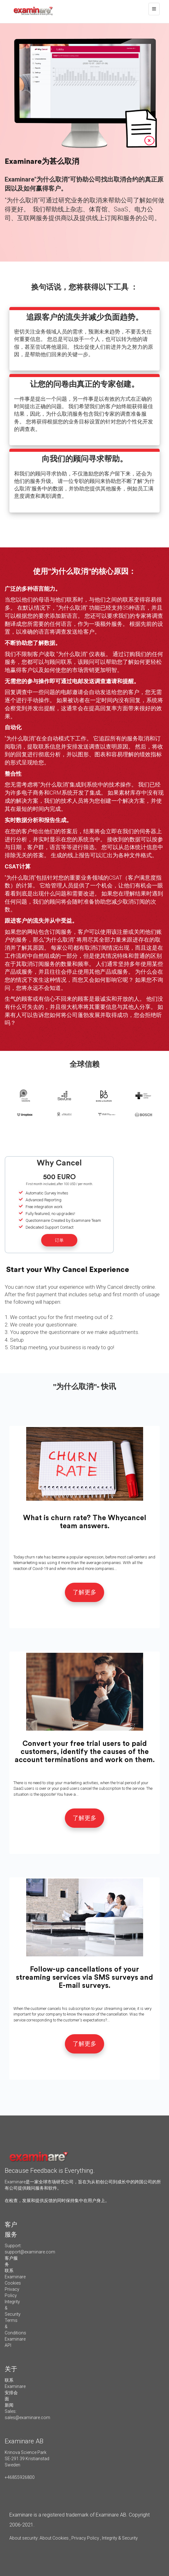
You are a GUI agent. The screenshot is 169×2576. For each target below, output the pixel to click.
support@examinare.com (30, 2251)
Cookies (13, 2283)
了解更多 (84, 1592)
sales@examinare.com (27, 2417)
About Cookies (54, 2538)
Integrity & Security (119, 2538)
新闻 (9, 2405)
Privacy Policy (85, 2538)
